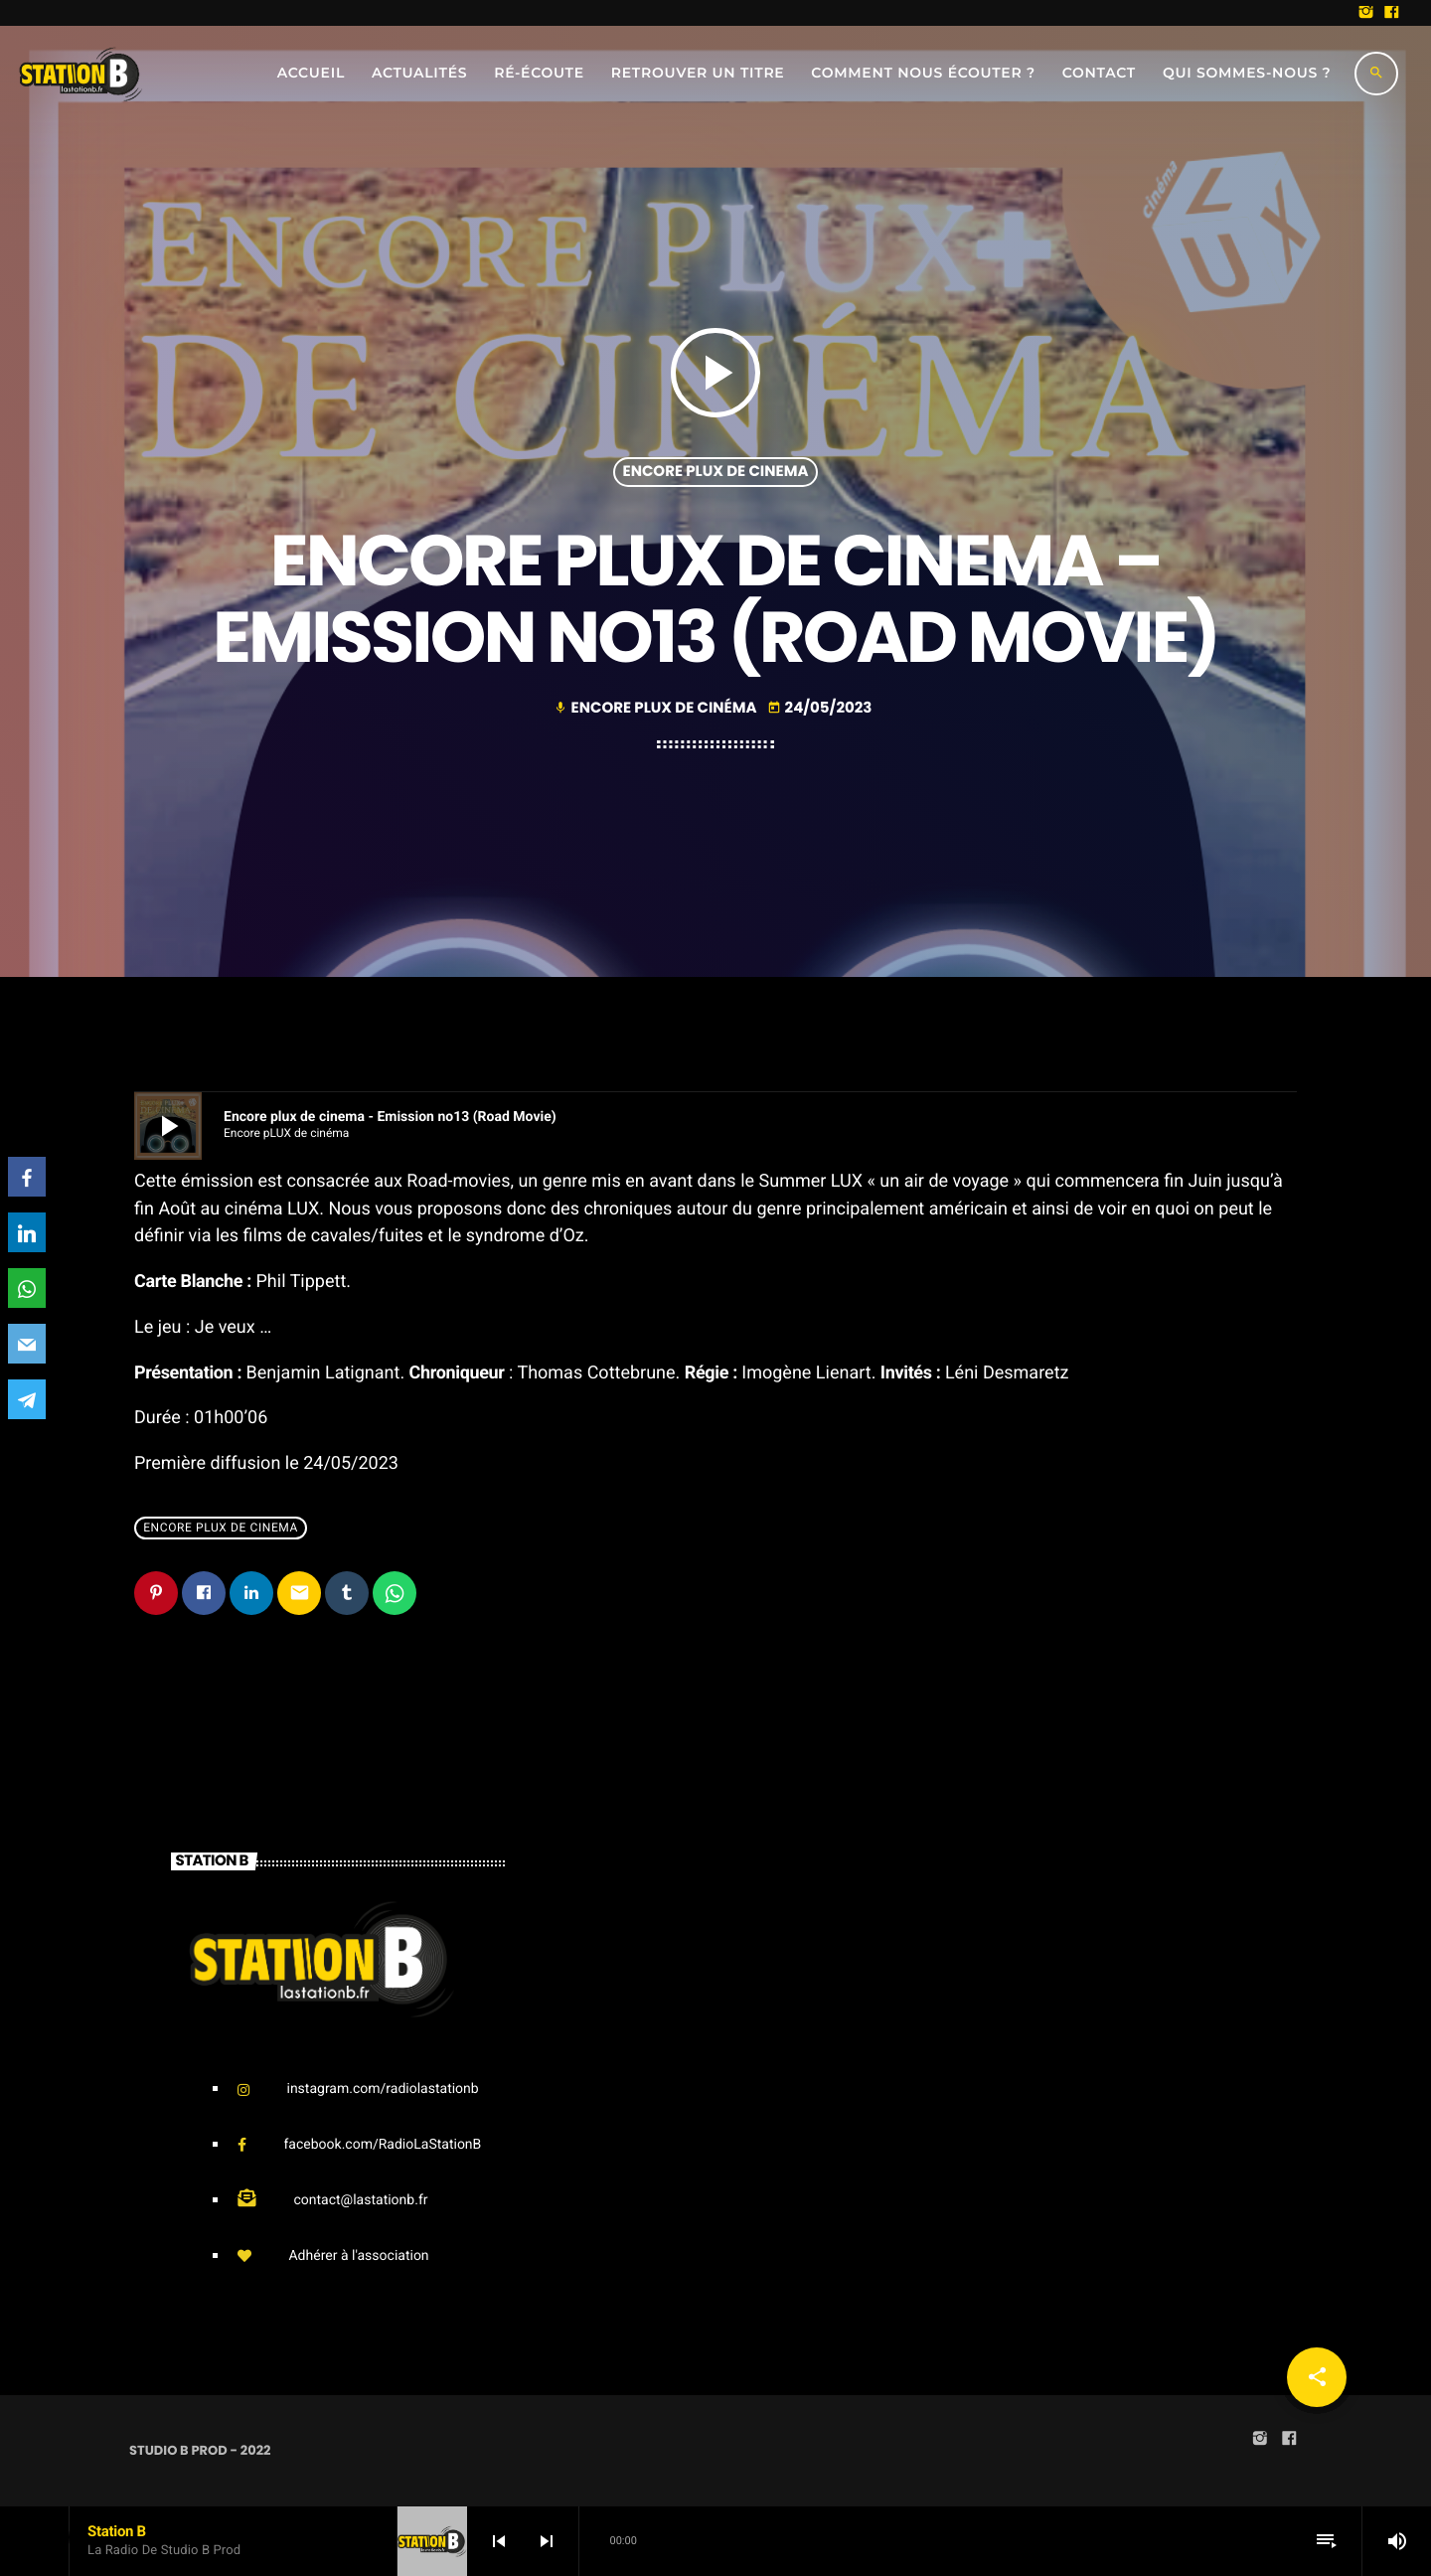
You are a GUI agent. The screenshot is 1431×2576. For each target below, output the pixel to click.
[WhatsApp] (27, 1288)
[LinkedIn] (27, 1232)
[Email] (27, 1344)
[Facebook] (27, 1177)
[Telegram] (27, 1399)
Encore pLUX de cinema (716, 471)
